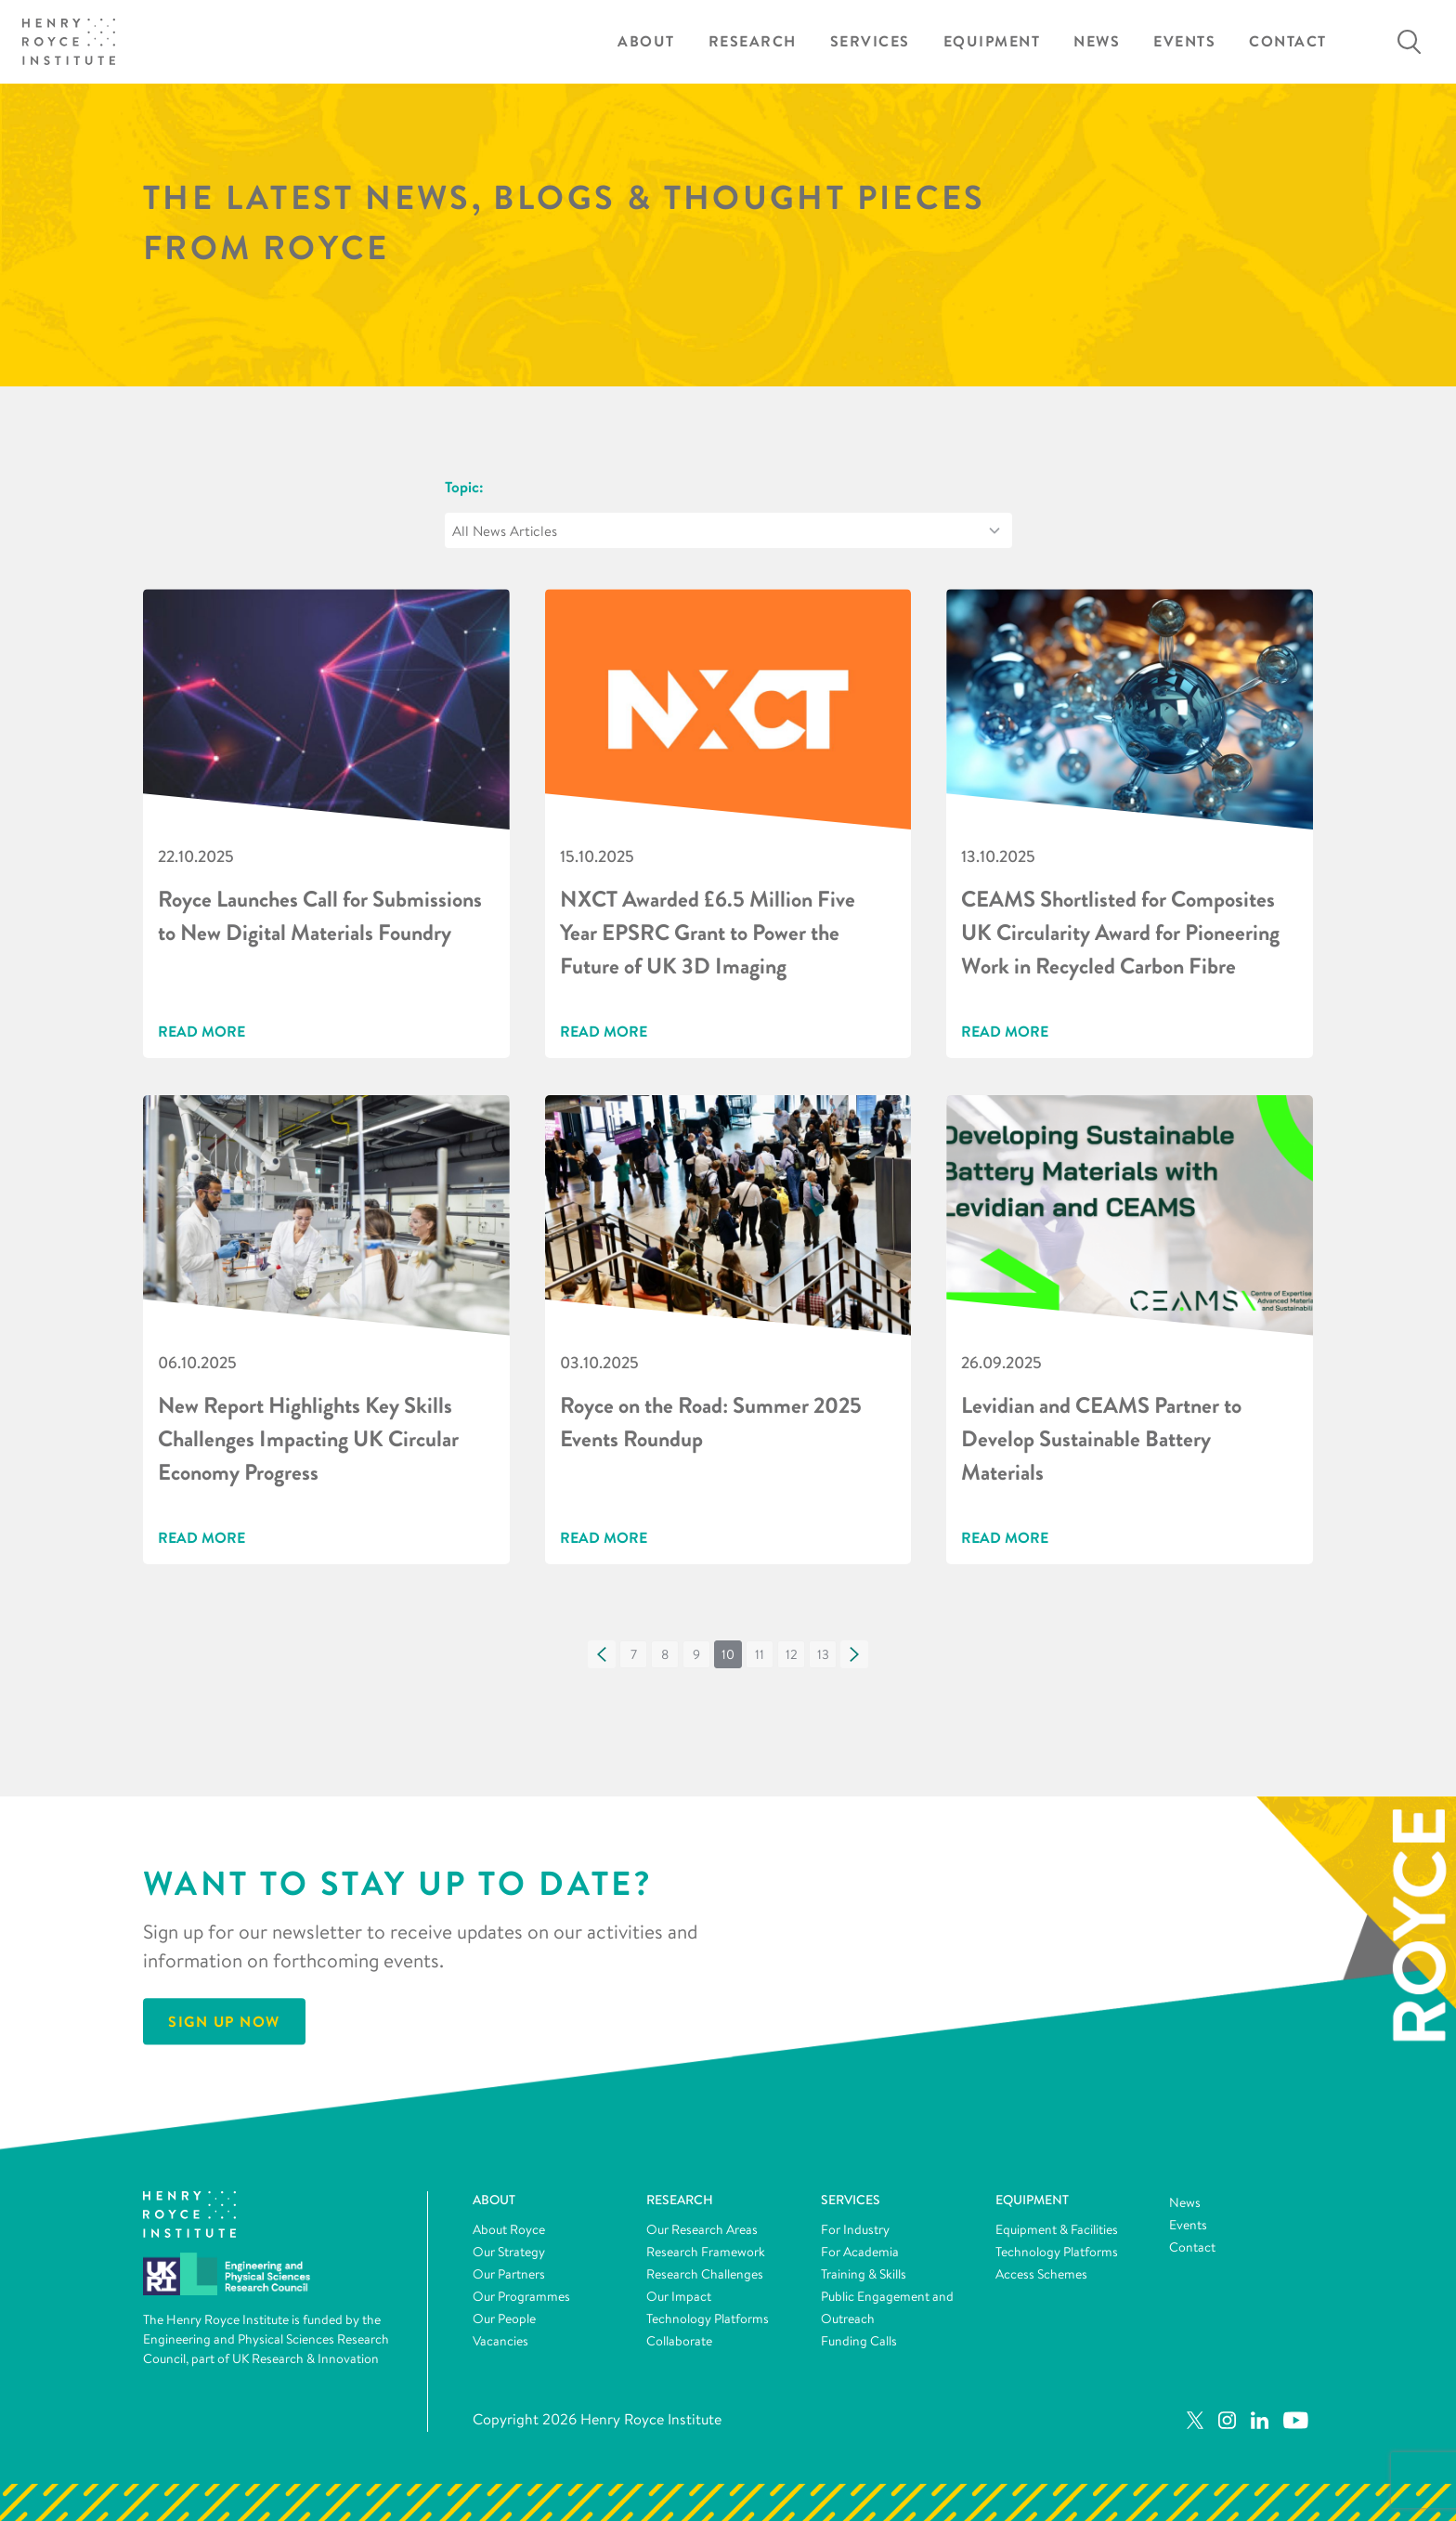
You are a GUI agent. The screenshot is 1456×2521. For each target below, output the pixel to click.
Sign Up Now (224, 2021)
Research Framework (705, 2251)
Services (870, 41)
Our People (504, 2318)
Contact (1288, 41)
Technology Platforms (707, 2318)
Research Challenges (704, 2274)
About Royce (509, 2229)
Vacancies (500, 2340)
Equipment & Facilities (1056, 2229)
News (1096, 41)
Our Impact (678, 2296)
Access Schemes (1041, 2274)
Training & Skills (863, 2274)
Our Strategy (509, 2251)
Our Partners (509, 2274)
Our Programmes (521, 2296)
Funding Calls (859, 2340)
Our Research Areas (702, 2229)
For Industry (855, 2229)
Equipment (992, 41)
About (646, 41)
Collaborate (679, 2340)
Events (1184, 41)
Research (752, 41)
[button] (602, 1654)
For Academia (860, 2251)
